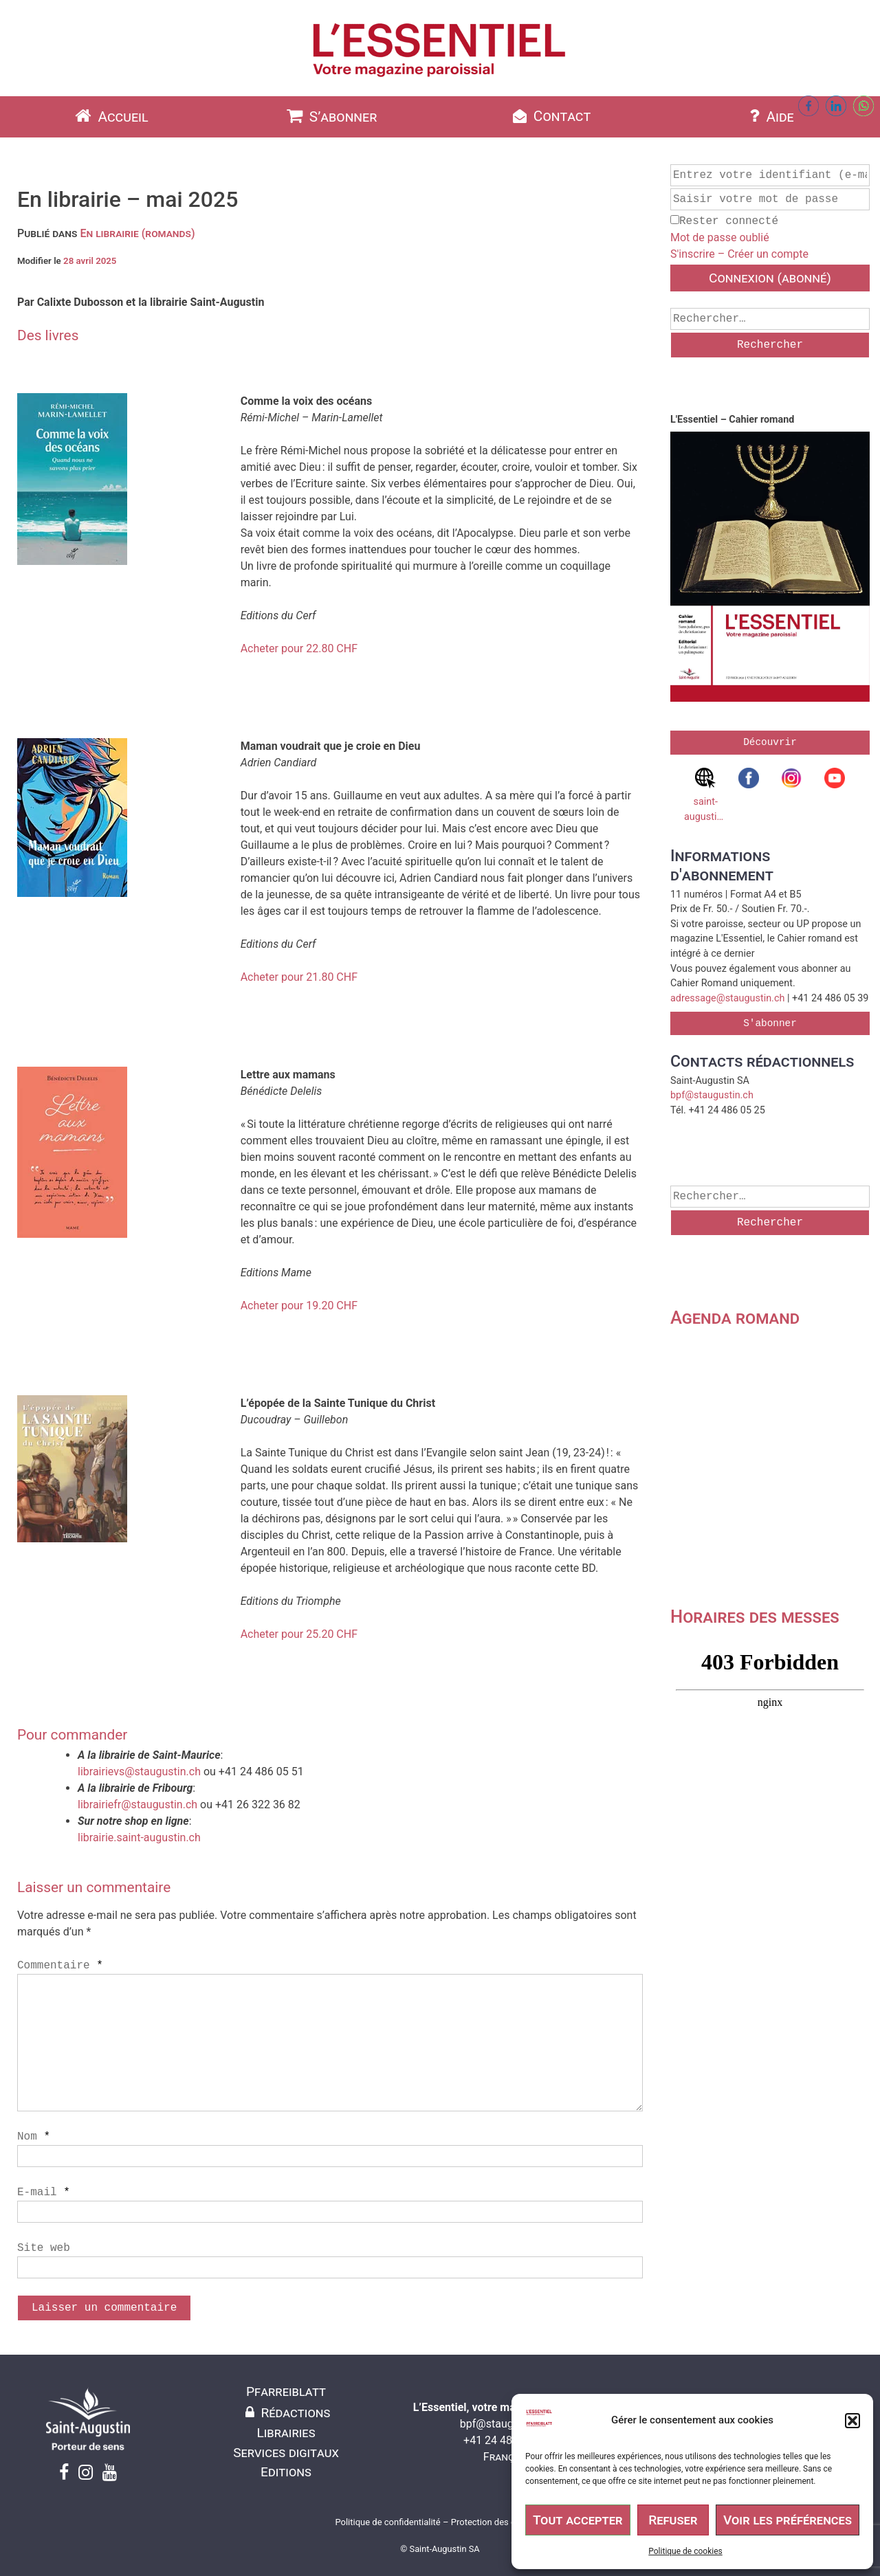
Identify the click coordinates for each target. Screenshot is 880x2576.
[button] (852, 2421)
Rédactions (286, 2413)
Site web (43, 2248)
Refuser (672, 2520)
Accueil (110, 116)
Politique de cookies (685, 2551)
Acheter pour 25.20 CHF (299, 1634)
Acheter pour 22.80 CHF (299, 648)
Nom (33, 2137)
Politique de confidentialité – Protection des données (439, 2522)
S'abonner (770, 1023)
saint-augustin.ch (705, 795)
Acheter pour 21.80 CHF (299, 977)
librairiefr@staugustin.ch (137, 1804)
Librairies (285, 2433)
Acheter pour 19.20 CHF (299, 1305)
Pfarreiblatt (286, 2391)
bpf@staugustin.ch (712, 1095)
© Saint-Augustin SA (439, 2549)
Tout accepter (578, 2520)
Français (506, 2456)
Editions (286, 2472)
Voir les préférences (787, 2520)
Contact (550, 116)
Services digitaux (286, 2453)
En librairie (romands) (137, 233)
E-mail (43, 2192)
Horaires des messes (754, 1616)
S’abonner (330, 116)
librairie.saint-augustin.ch (139, 1837)
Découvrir (770, 742)
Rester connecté (724, 221)
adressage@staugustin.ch (727, 998)
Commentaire (60, 1965)
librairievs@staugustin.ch (139, 1771)
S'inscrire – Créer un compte (739, 253)
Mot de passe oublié (719, 237)
